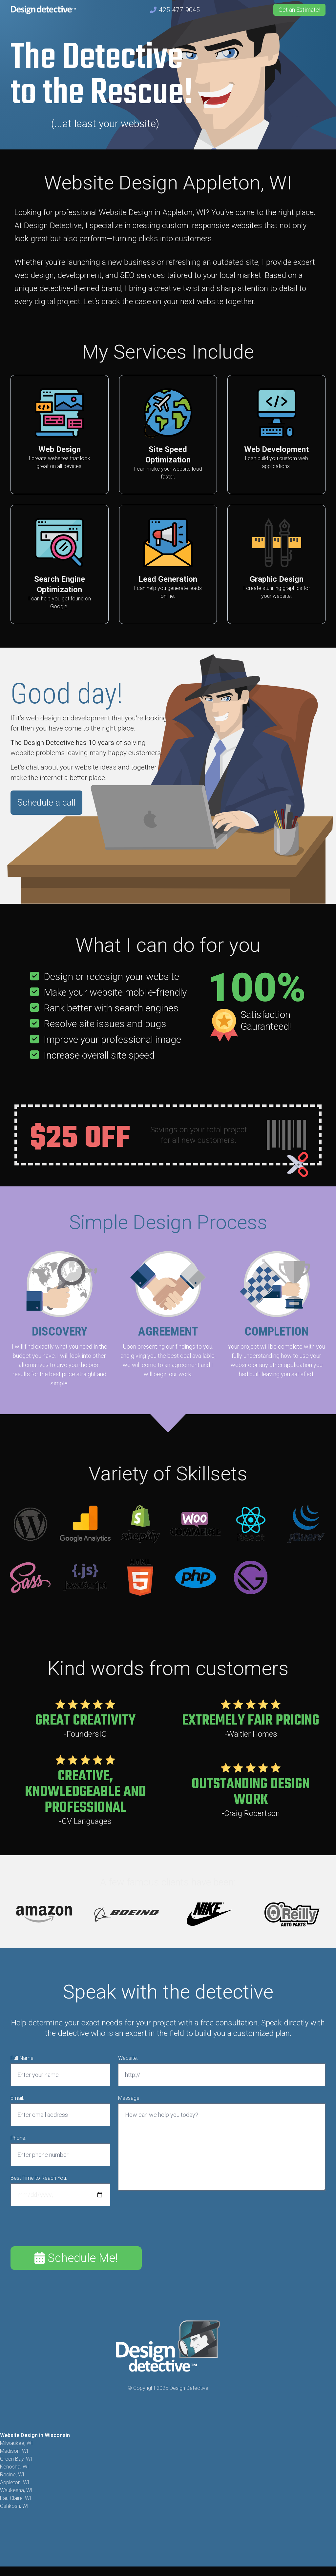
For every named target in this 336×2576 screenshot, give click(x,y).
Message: (129, 2098)
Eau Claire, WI (15, 2498)
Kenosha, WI (14, 2467)
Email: (17, 2098)
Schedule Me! (76, 2258)
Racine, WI (12, 2474)
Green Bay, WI (16, 2459)
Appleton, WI (14, 2482)
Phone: (18, 2138)
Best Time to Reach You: (38, 2178)
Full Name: (22, 2058)
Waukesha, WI (16, 2490)
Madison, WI (14, 2451)
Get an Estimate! (299, 9)
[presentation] (60, 2227)
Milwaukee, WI (16, 2443)
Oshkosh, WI (14, 2506)
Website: (128, 2058)
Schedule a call (46, 803)
